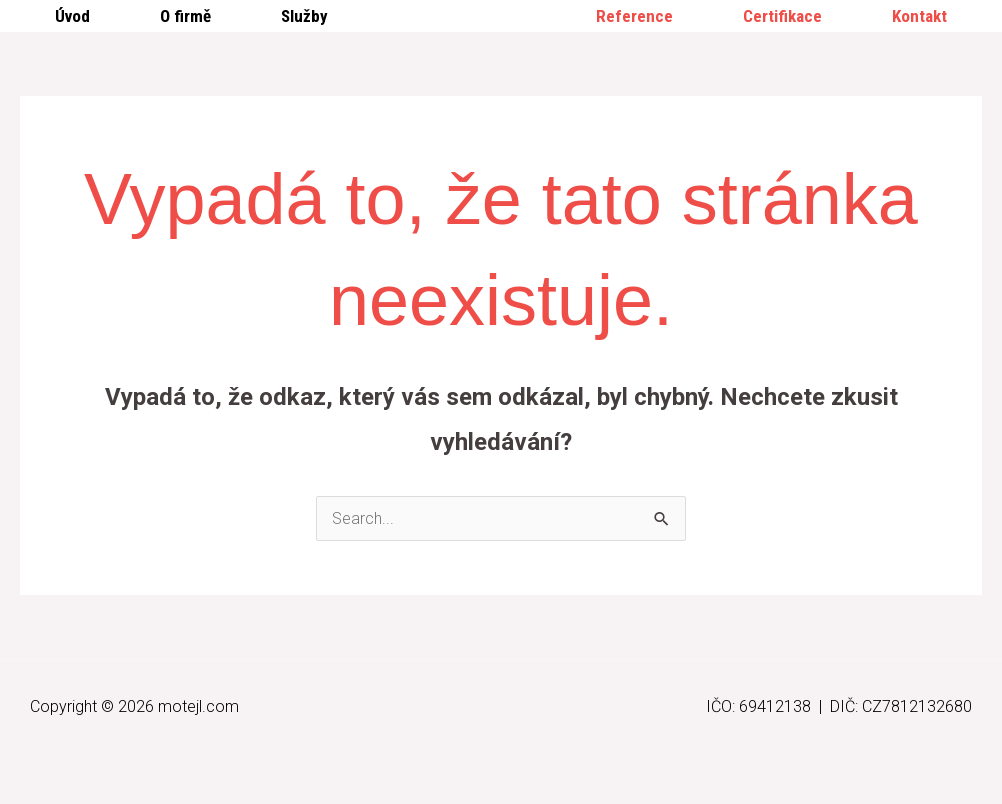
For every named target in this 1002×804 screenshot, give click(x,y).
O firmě (185, 16)
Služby (304, 16)
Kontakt (919, 16)
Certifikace (782, 16)
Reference (634, 16)
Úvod (72, 16)
